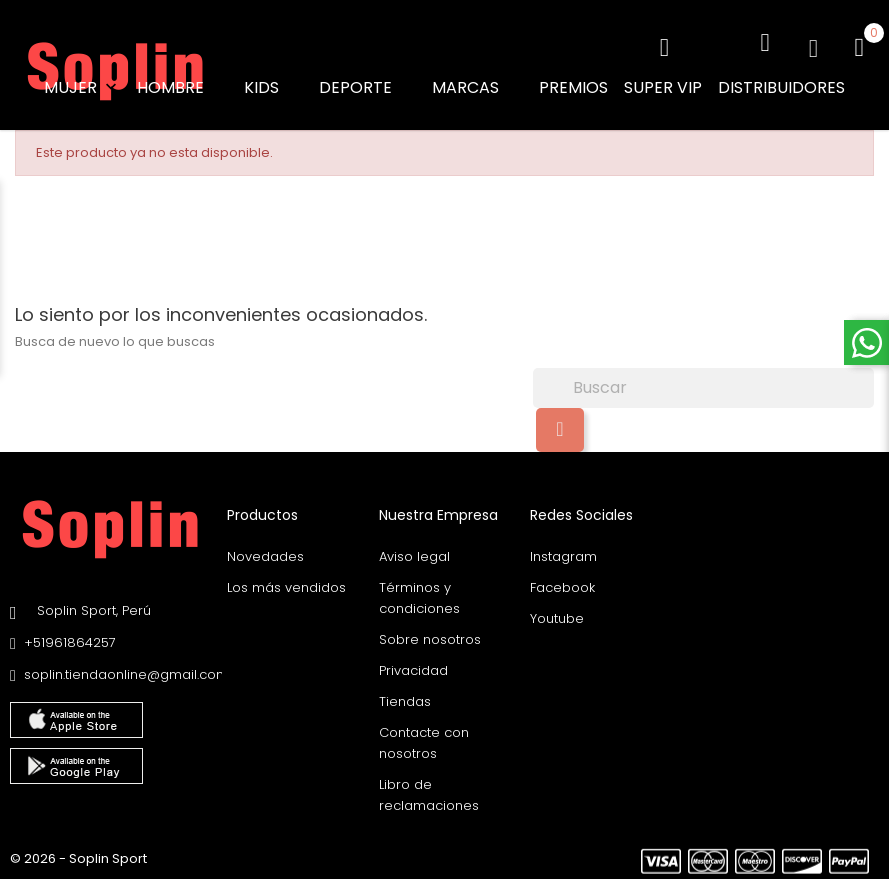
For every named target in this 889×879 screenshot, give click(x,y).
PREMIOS (573, 87)
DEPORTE (367, 87)
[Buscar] (703, 384)
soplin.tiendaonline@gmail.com (126, 670)
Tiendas (405, 696)
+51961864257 (70, 638)
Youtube (557, 613)
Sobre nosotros (430, 634)
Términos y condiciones (419, 593)
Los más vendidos (286, 582)
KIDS (273, 87)
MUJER (82, 87)
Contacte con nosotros (424, 738)
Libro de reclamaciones (429, 790)
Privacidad (413, 665)
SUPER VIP (663, 87)
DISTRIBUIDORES (781, 87)
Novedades (265, 551)
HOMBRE (182, 87)
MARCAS (477, 87)
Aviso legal (414, 551)
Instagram (563, 551)
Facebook (562, 582)
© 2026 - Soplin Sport (78, 853)
